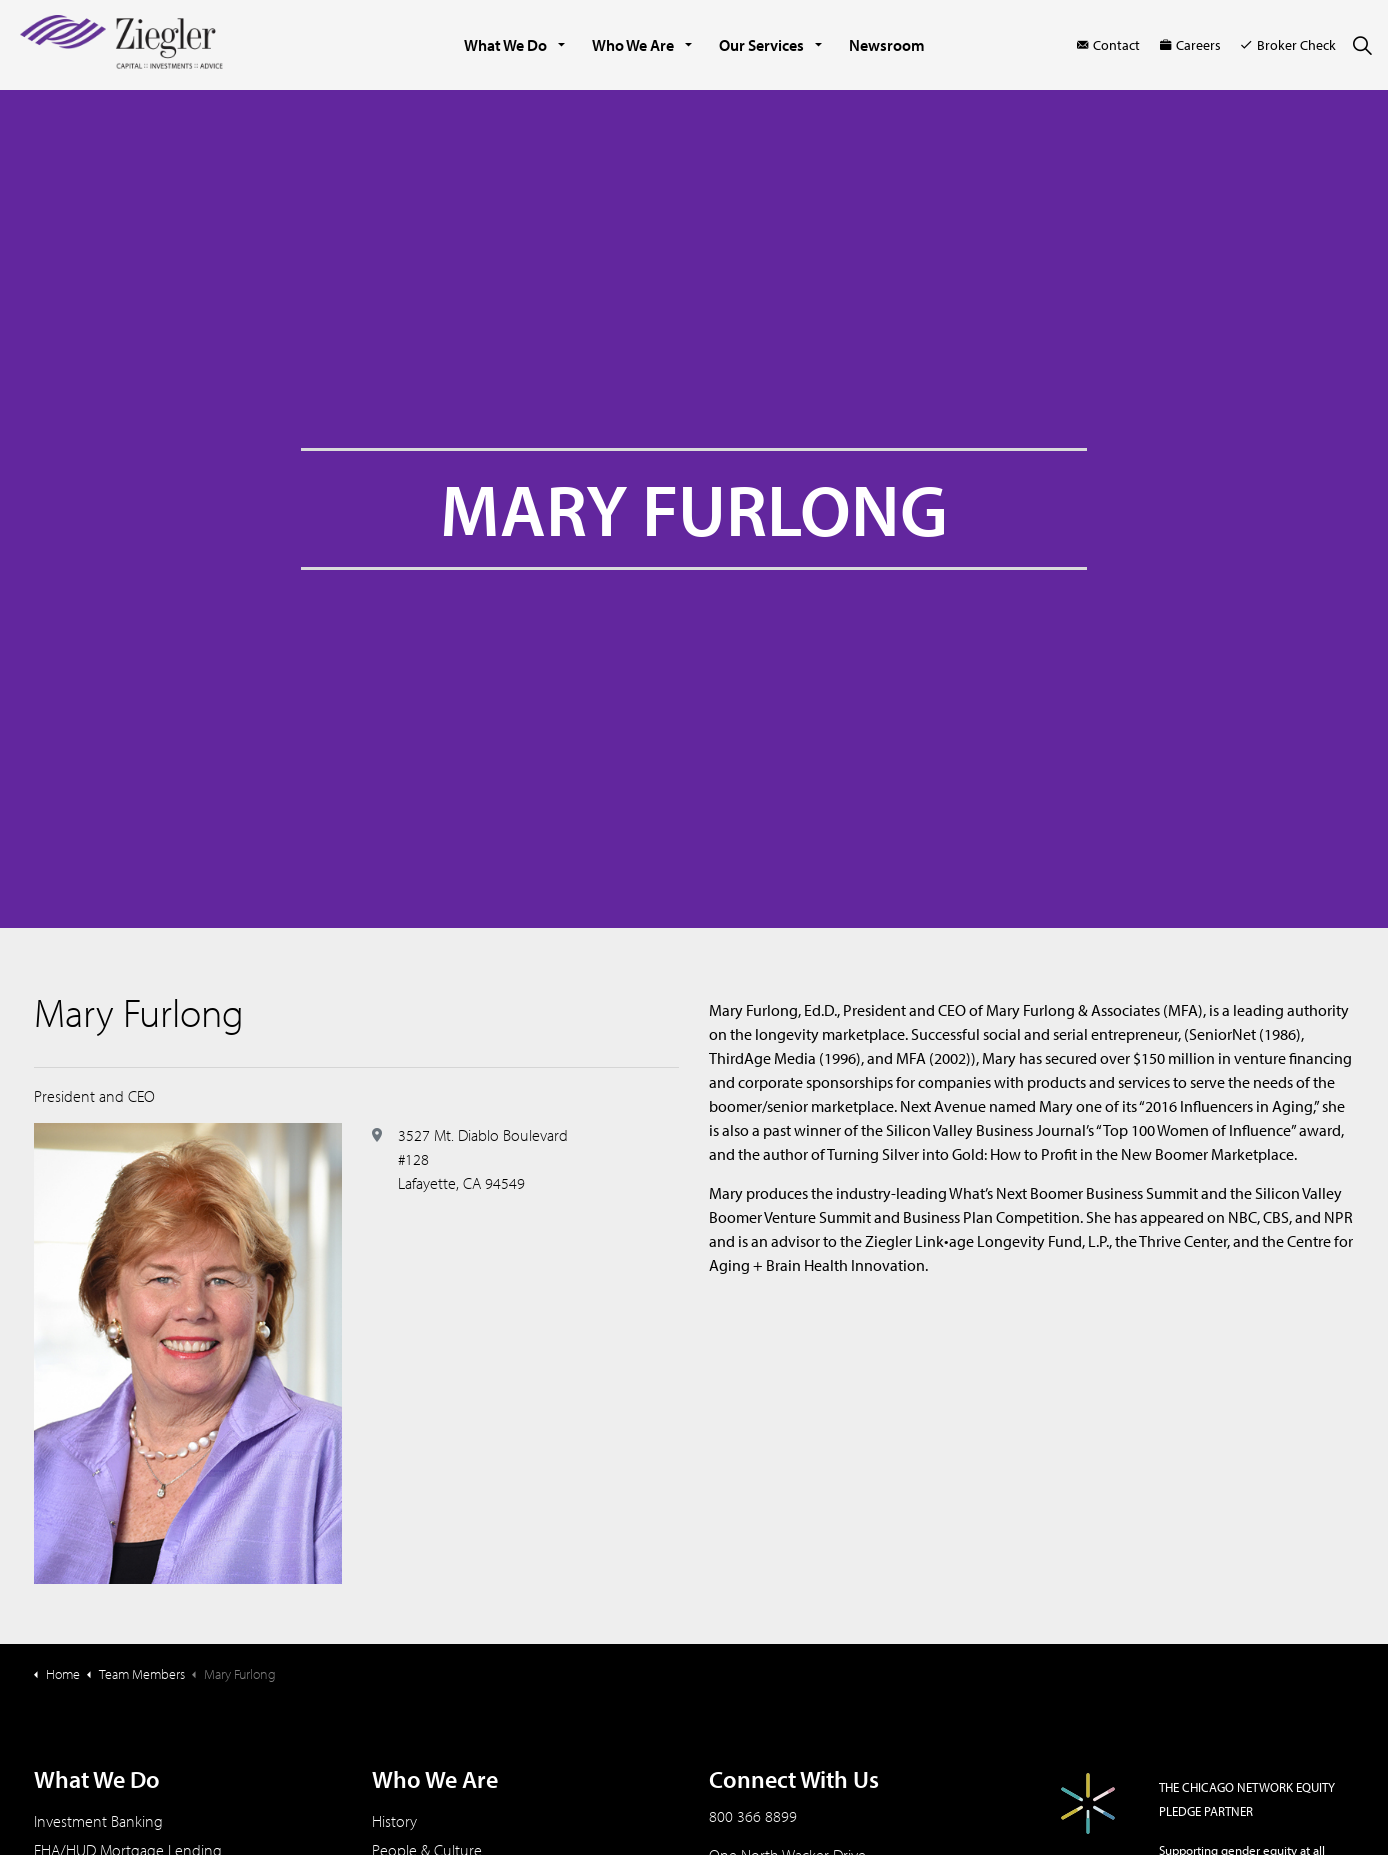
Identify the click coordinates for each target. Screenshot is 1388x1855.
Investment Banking (98, 1821)
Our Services (761, 45)
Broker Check (1288, 45)
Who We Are (633, 45)
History (394, 1821)
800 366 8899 (753, 1816)
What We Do (505, 45)
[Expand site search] (1362, 45)
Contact (1108, 45)
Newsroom (887, 45)
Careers (1190, 45)
